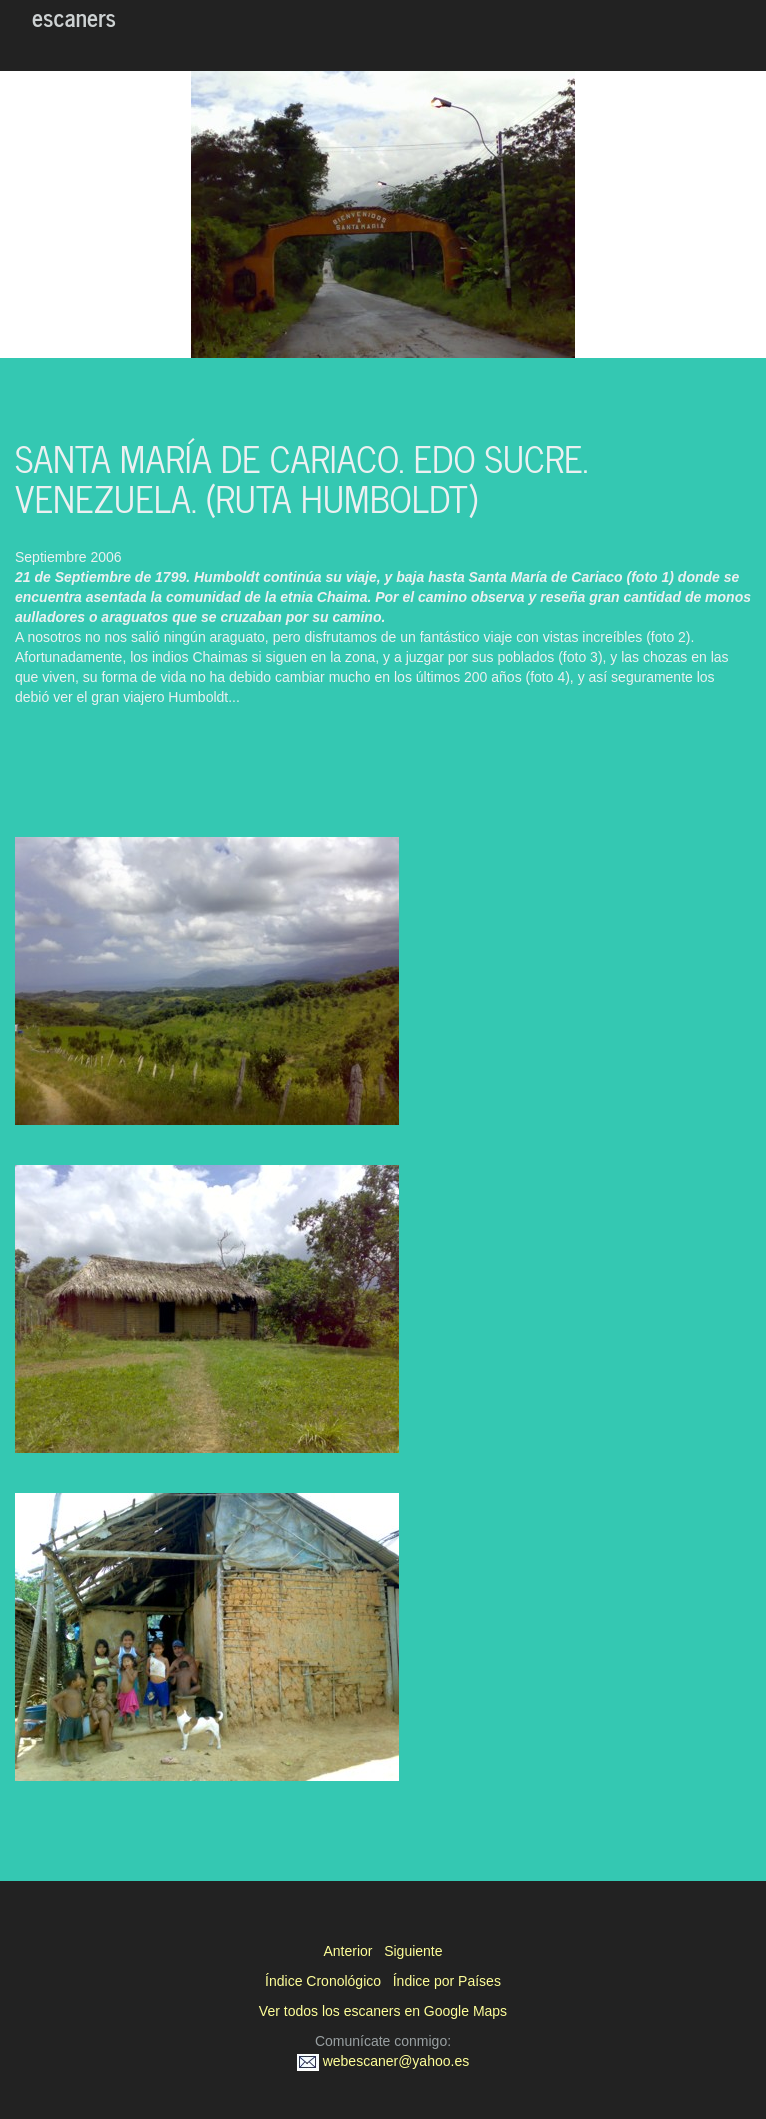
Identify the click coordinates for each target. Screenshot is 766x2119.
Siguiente (413, 1951)
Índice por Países (447, 1981)
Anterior (347, 1951)
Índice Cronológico (323, 1981)
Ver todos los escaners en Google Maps (383, 2011)
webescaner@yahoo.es (383, 2061)
